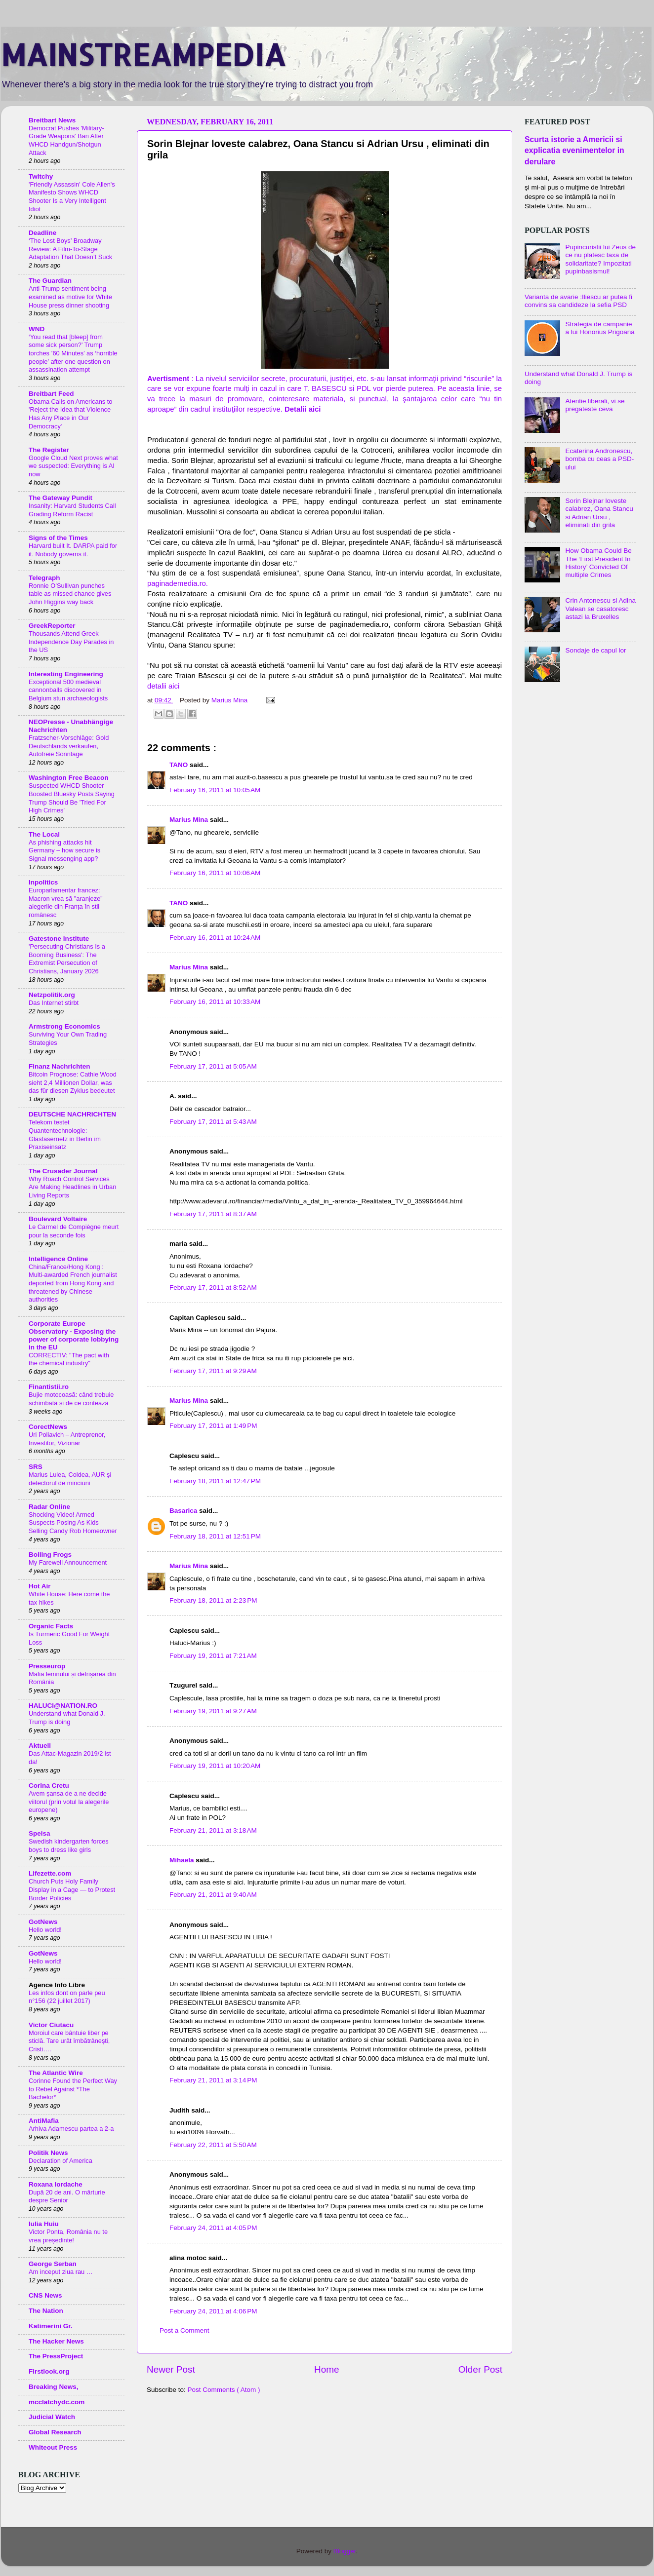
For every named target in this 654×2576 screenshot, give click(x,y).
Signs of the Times (58, 537)
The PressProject (56, 2356)
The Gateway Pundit (60, 497)
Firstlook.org (49, 2371)
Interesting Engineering (66, 674)
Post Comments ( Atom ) (224, 2389)
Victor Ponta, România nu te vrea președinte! (68, 2236)
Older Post (480, 2369)
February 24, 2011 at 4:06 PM (213, 2311)
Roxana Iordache (55, 2184)
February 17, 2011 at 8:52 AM (213, 1287)
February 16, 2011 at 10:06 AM (214, 873)
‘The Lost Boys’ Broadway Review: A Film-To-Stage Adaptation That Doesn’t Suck (70, 249)
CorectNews (48, 1426)
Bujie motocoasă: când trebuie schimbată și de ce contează (71, 1399)
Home (326, 2369)
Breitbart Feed (51, 393)
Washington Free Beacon (69, 777)
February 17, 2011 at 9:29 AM (213, 1371)
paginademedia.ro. (177, 583)
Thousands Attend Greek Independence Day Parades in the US (71, 642)
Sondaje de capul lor (595, 650)
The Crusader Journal (63, 1171)
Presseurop (47, 1666)
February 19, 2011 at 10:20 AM (214, 1765)
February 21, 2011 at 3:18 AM (213, 1830)
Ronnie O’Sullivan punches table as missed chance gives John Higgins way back (70, 594)
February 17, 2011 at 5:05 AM (213, 1066)
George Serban (53, 2264)
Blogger (344, 2551)
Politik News (48, 2152)
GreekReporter (52, 625)
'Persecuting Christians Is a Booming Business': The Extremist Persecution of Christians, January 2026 (67, 959)
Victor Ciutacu (51, 2025)
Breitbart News (52, 120)
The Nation (46, 2310)
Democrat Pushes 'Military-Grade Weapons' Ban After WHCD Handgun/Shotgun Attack (66, 140)
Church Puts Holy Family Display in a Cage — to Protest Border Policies (72, 1889)
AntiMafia (44, 2120)
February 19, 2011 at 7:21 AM (213, 1655)
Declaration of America (60, 2160)
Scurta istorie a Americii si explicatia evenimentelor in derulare (574, 150)
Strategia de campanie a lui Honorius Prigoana (599, 328)
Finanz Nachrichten (59, 1066)
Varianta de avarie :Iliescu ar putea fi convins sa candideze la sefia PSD (578, 300)
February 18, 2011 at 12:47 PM (215, 1481)
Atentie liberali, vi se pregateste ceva (594, 405)
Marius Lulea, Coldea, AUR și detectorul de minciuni (70, 1479)
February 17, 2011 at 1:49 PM (213, 1425)
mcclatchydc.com (56, 2402)
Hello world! (45, 1929)
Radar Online (49, 1506)
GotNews (43, 1921)
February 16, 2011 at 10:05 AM (214, 790)
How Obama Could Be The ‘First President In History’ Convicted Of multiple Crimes (598, 562)
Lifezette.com (50, 1873)
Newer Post (171, 2369)
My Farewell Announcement (68, 1562)
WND (36, 329)
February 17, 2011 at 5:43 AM (213, 1121)
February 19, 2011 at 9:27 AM (213, 1711)
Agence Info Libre (57, 1985)
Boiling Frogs (50, 1554)
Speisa (39, 1833)
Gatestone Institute (59, 938)
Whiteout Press (53, 2447)
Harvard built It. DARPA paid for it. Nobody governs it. (73, 550)
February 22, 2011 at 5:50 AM (213, 2145)
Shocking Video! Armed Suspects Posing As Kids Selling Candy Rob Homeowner (73, 1523)
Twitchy (41, 176)
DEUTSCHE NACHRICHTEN (72, 1114)
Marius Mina (189, 819)
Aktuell (40, 1745)
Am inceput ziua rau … (61, 2271)
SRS (35, 1466)
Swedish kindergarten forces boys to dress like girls (69, 1845)
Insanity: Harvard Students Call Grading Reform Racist (72, 510)
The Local (44, 834)
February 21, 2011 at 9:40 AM (213, 1894)
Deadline (42, 232)
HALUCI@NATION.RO (63, 1705)
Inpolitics (43, 882)
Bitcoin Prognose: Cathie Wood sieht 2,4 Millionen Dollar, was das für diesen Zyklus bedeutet (73, 1082)
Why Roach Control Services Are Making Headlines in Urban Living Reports (72, 1187)
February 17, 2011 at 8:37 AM (213, 1214)
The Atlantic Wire (56, 2072)
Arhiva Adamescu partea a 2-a (71, 2128)
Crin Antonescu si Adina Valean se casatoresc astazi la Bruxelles (600, 608)
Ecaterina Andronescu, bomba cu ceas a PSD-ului (599, 458)
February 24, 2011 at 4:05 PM (213, 2227)
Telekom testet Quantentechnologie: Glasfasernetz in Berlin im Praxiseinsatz (65, 1134)
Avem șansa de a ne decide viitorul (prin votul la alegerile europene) (69, 1801)
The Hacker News (56, 2341)
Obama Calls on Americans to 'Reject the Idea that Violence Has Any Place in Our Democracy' (70, 414)
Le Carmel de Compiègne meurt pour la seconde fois (74, 1231)
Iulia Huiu (44, 2224)
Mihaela (182, 1860)
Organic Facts (51, 1626)
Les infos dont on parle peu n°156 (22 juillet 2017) (67, 1997)
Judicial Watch (52, 2417)
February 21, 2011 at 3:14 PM (213, 2080)
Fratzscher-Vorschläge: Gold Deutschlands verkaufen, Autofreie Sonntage (69, 746)
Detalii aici (303, 409)
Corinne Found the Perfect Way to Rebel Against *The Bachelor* (73, 2089)
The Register (49, 450)
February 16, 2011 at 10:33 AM (214, 1001)
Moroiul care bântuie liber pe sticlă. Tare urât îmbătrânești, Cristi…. (69, 2041)
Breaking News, (54, 2386)
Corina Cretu (49, 1785)
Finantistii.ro (49, 1386)
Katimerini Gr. (51, 2326)
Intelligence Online (58, 1259)
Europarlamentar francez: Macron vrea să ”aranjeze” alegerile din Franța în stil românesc (66, 902)
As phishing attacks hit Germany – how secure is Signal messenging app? (64, 850)
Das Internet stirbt (54, 1002)
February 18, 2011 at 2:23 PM (213, 1600)
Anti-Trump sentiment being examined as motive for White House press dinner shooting (70, 296)
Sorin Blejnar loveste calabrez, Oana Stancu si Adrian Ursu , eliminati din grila (599, 513)
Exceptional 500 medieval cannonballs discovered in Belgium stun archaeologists (68, 690)
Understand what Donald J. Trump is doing (67, 1718)
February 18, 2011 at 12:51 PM (215, 1536)
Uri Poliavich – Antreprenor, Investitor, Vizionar (67, 1439)
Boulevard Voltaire (58, 1219)
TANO (179, 765)
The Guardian (50, 280)
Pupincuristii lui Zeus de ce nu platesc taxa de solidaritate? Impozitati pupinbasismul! (600, 259)
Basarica (184, 1510)
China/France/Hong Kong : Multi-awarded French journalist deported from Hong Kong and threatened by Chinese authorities (73, 1283)
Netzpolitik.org (52, 995)
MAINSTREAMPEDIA (143, 55)
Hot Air (40, 1586)
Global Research (55, 2432)
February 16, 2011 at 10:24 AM (214, 937)
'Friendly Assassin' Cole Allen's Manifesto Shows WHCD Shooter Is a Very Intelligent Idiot (72, 197)
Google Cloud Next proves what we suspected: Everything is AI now (73, 466)
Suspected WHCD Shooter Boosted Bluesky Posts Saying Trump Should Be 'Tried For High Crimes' (72, 798)
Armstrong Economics (64, 1026)
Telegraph (44, 577)
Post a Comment (184, 2330)
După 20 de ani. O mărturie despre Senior (67, 2196)
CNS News (45, 2295)
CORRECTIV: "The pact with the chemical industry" (69, 1359)
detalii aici (163, 686)
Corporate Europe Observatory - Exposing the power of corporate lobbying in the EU (74, 1335)
